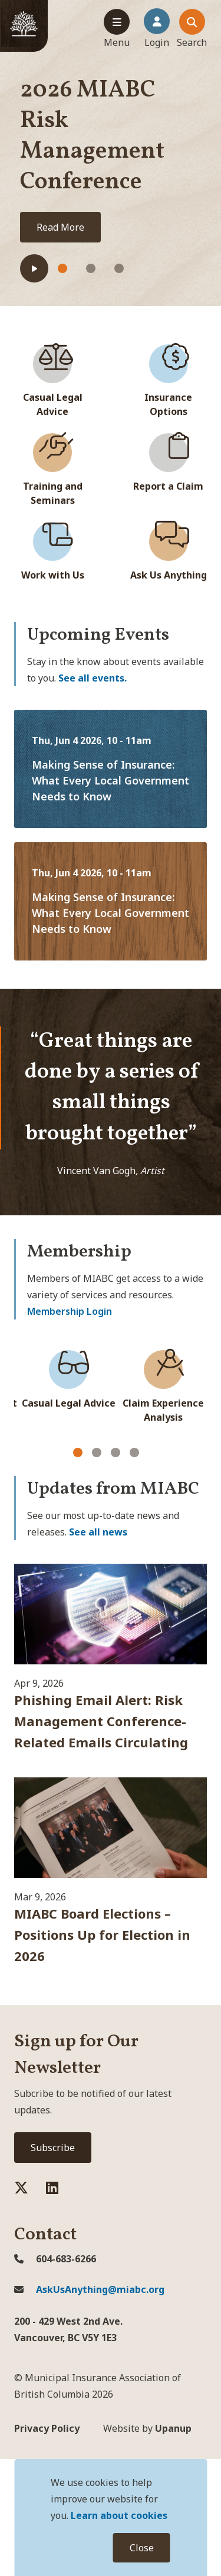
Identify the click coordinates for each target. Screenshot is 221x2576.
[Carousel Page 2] (96, 1452)
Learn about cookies (119, 2515)
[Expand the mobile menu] (117, 28)
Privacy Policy (47, 2428)
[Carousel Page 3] (115, 1452)
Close (142, 2547)
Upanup (147, 2428)
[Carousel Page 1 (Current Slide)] (78, 1452)
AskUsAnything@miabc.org (89, 2289)
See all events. (92, 678)
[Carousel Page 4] (134, 1452)
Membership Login (69, 1311)
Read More (60, 227)
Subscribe (53, 2147)
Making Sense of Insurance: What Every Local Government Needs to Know (110, 780)
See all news (98, 1531)
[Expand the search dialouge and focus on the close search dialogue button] (192, 28)
